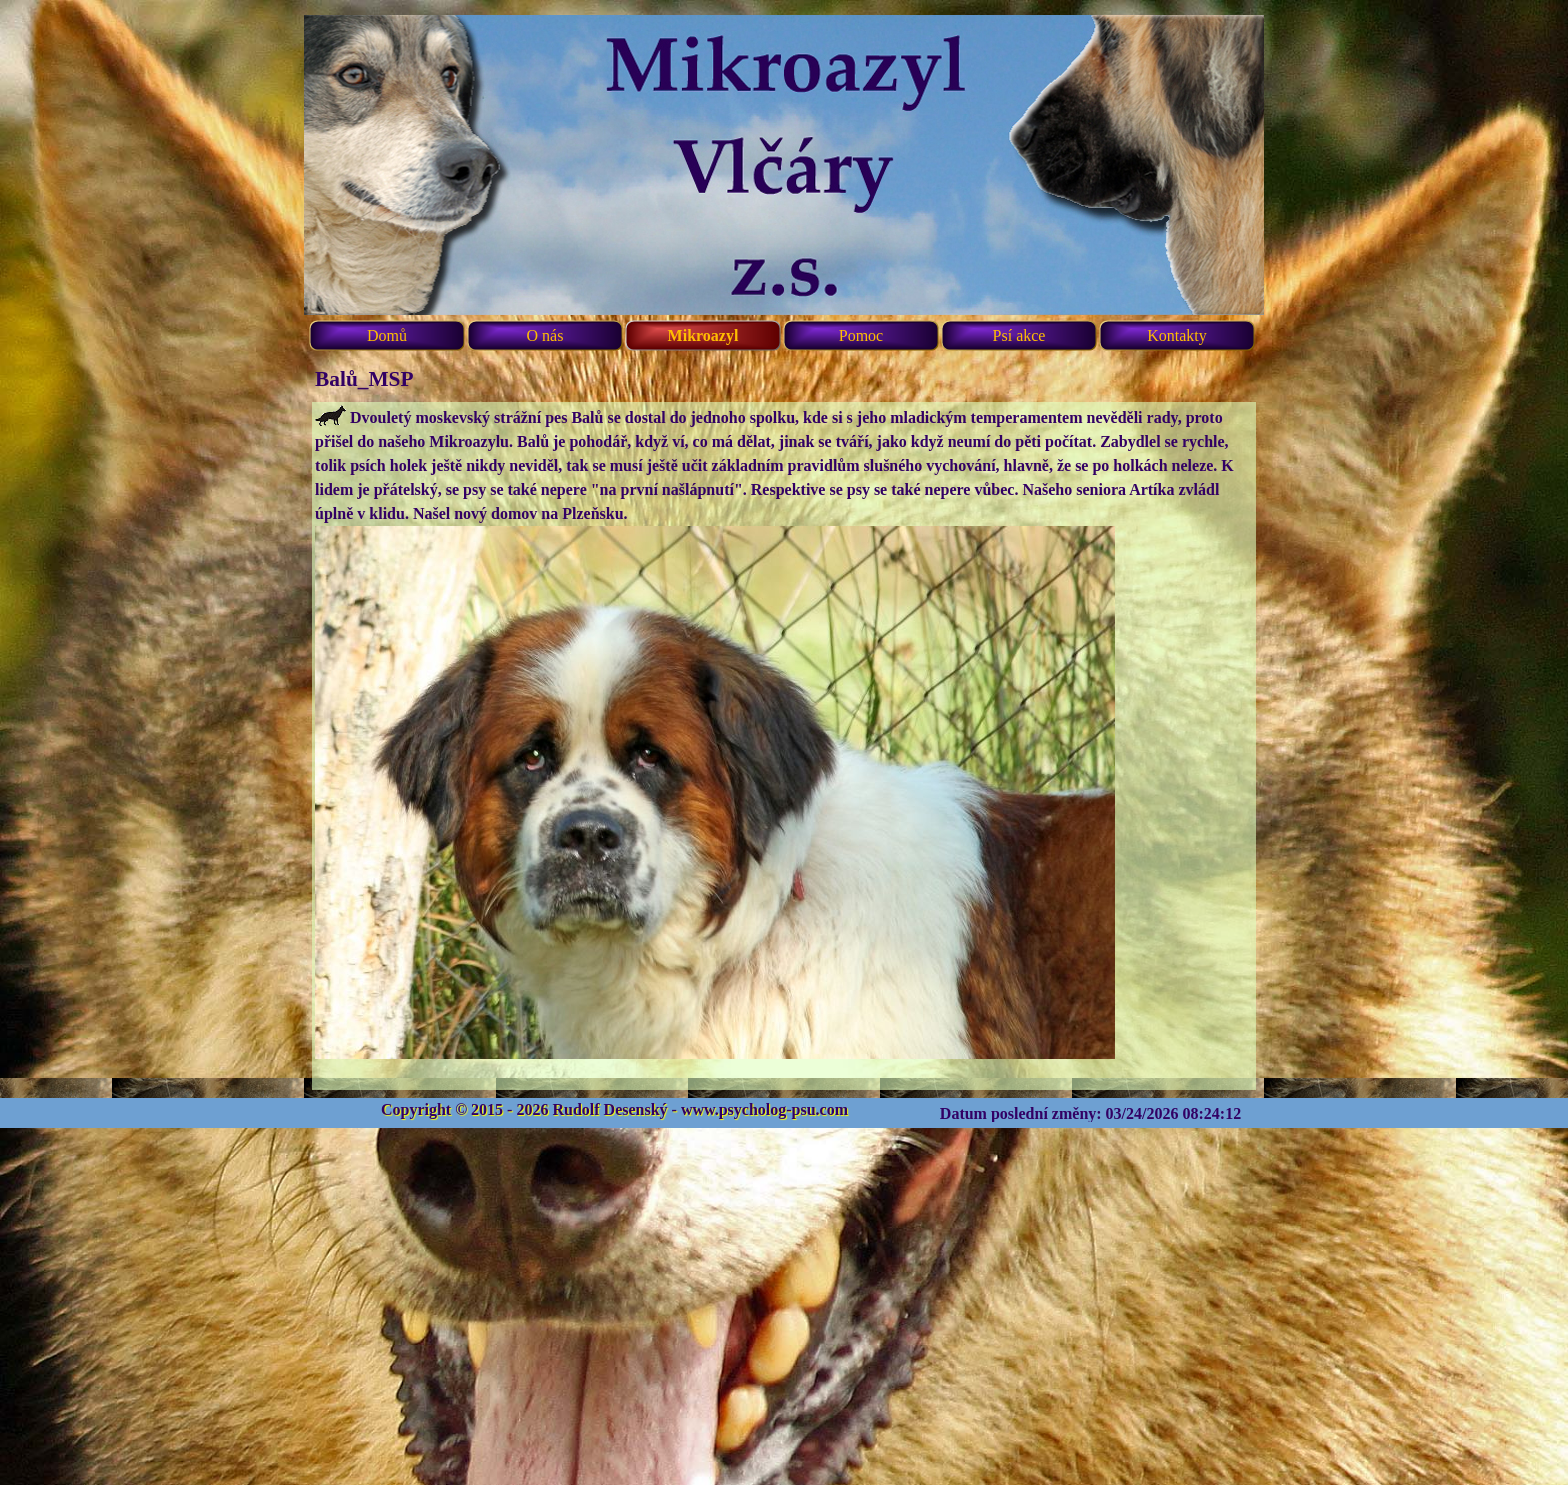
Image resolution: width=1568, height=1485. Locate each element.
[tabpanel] (784, 746)
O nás (545, 335)
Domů (387, 335)
